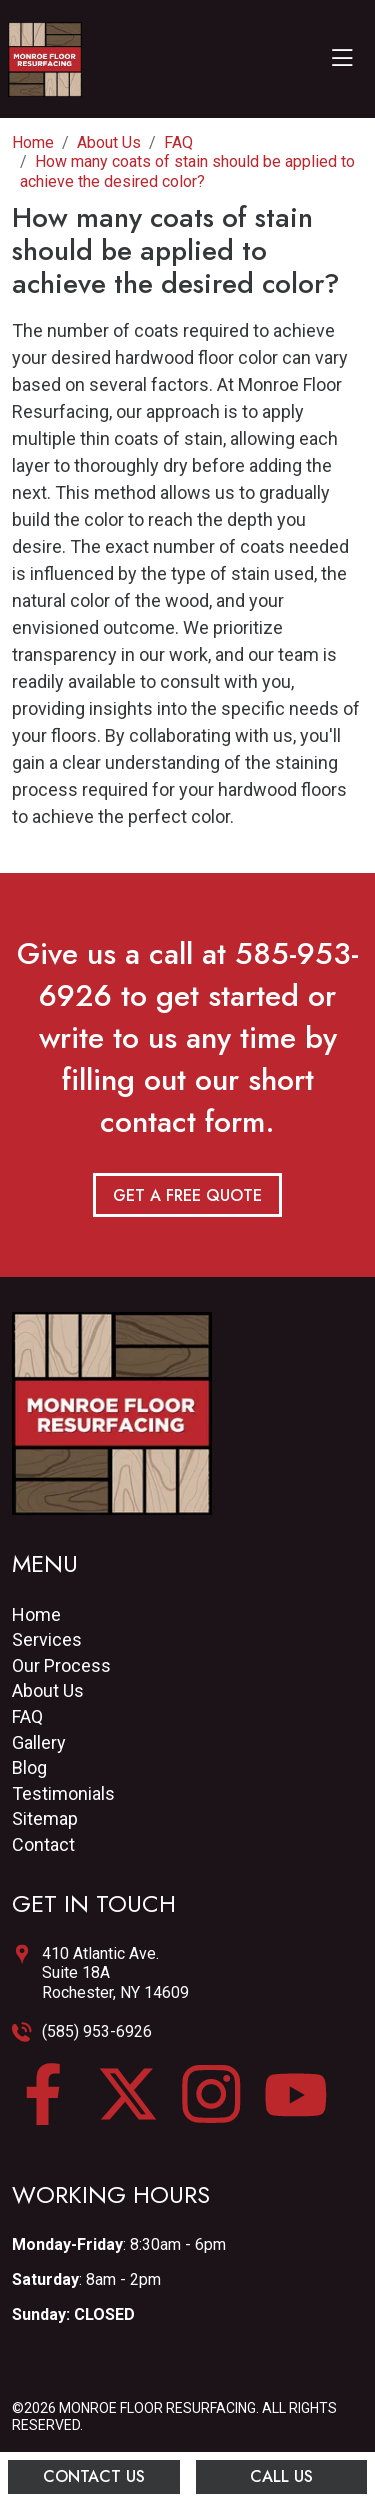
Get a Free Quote (187, 1195)
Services (47, 1639)
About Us (48, 1690)
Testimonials (63, 1793)
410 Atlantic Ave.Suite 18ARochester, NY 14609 (115, 1972)
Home (36, 1614)
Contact (43, 1844)
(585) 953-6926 (97, 2031)
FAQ (27, 1716)
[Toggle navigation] (342, 59)
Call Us (281, 2476)
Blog (29, 1767)
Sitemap (45, 1818)
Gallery (39, 1742)
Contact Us (94, 2476)
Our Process (61, 1665)
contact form (182, 1121)
